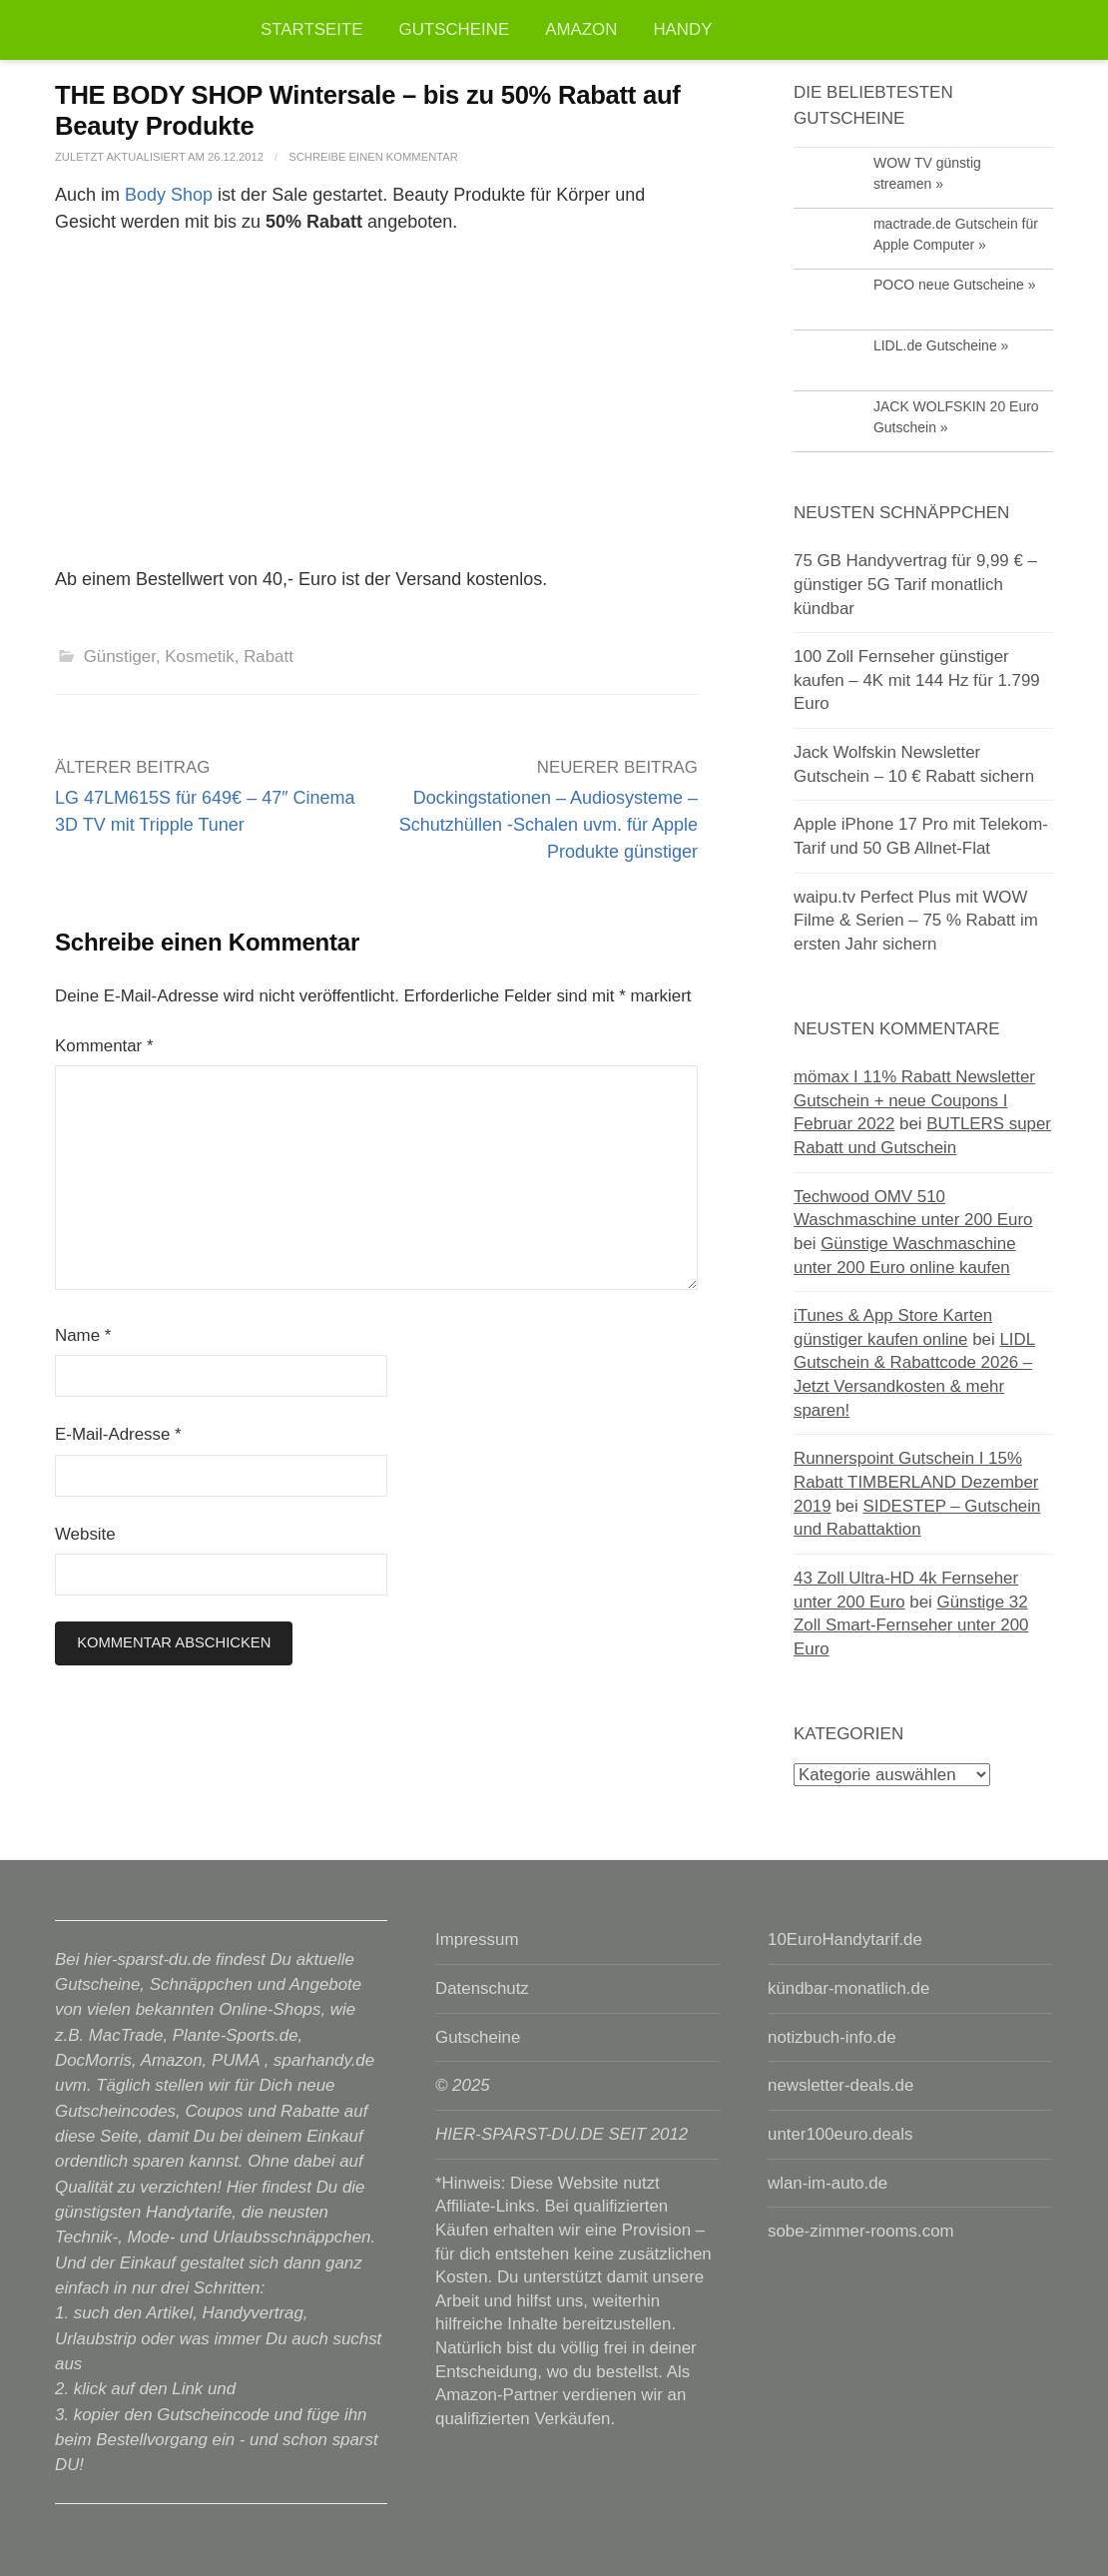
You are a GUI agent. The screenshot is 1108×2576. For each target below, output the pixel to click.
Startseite (312, 29)
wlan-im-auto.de (827, 2183)
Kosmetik (199, 656)
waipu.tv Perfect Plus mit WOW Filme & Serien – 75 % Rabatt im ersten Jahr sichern (916, 921)
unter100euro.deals (840, 2134)
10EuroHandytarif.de (845, 1939)
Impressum (476, 1939)
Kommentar (104, 1045)
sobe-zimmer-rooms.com (861, 2231)
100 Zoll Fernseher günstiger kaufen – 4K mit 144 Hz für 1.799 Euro (917, 680)
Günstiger (120, 656)
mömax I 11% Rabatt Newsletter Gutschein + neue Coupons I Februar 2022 (914, 1100)
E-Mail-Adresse (118, 1434)
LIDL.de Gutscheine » (940, 345)
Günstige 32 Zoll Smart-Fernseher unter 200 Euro (911, 1625)
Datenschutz (482, 1988)
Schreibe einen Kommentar (373, 157)
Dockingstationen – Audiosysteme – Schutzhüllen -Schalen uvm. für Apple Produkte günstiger (548, 825)
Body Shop (169, 195)
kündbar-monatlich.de (848, 1988)
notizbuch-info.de (832, 2037)
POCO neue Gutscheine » (954, 285)
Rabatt (268, 656)
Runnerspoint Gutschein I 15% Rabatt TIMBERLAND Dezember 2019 (916, 1482)
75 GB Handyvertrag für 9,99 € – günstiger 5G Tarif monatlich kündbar (915, 584)
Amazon (581, 29)
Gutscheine (454, 29)
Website (85, 1534)
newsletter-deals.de (840, 2085)
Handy (682, 29)
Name (83, 1335)
